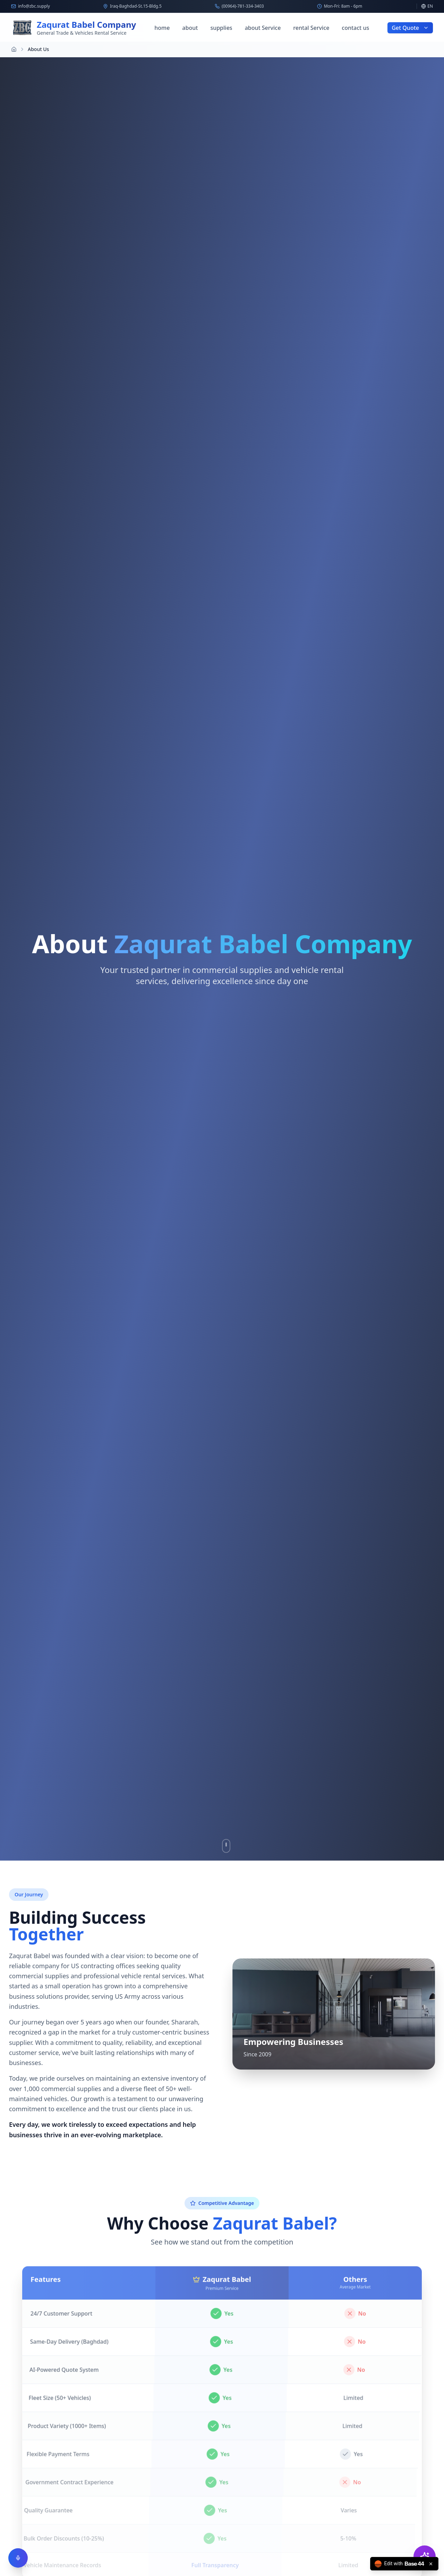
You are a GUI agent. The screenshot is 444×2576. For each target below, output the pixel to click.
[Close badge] (431, 2564)
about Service (263, 28)
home (162, 28)
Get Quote (410, 28)
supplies (221, 28)
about (190, 28)
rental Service (311, 28)
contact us (355, 28)
